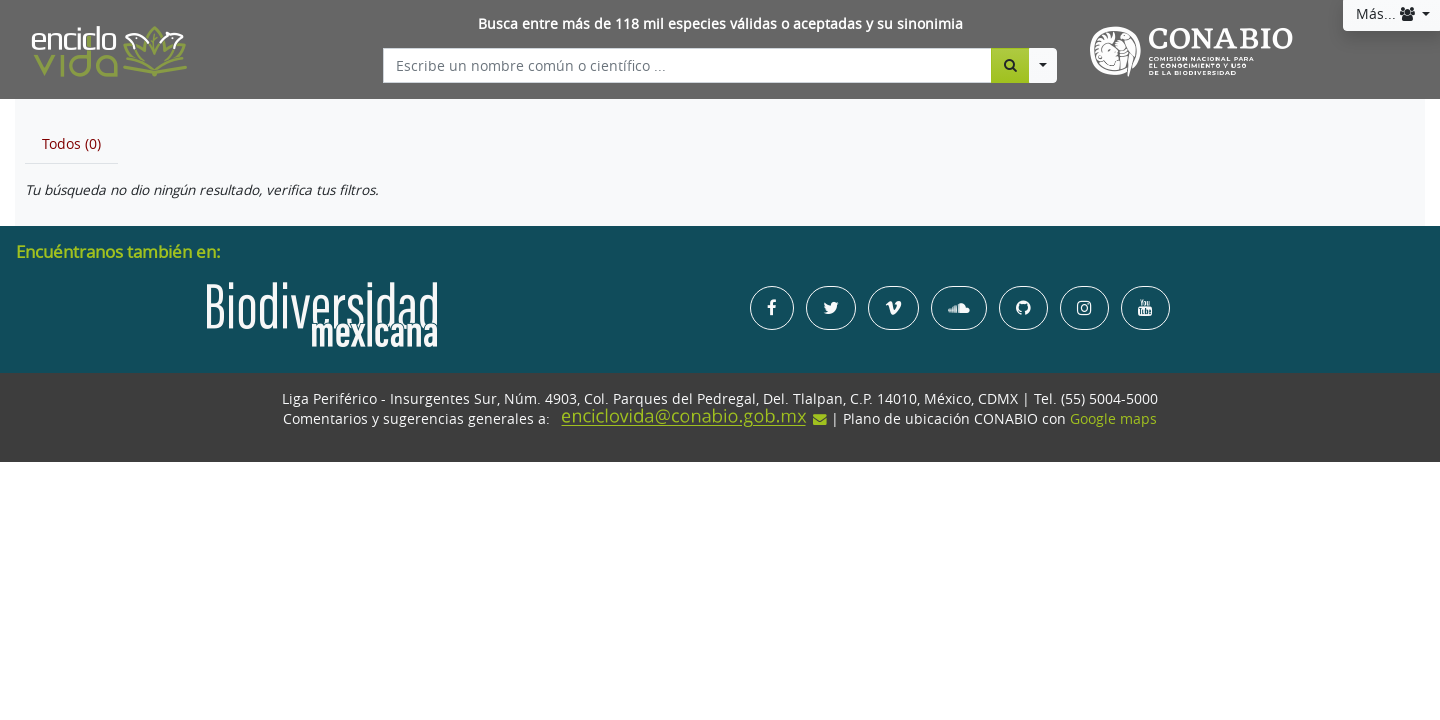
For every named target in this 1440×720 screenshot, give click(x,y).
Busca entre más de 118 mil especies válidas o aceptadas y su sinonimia (720, 24)
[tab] (71, 144)
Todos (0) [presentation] (71, 144)
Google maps (1113, 419)
